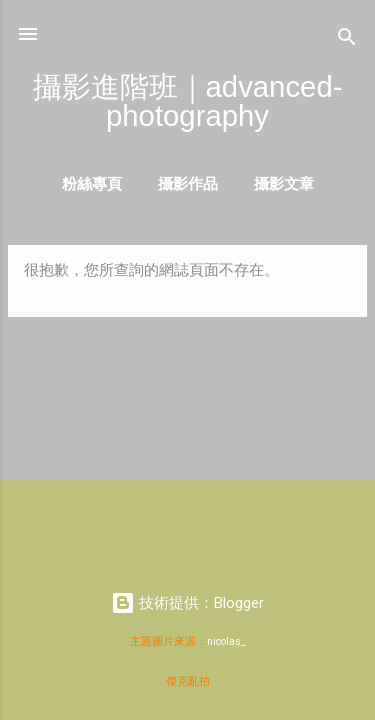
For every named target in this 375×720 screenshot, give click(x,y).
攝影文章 (284, 183)
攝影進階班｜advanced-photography (188, 101)
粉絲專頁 (92, 183)
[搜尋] (347, 40)
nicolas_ (226, 641)
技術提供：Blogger (187, 603)
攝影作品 (188, 183)
